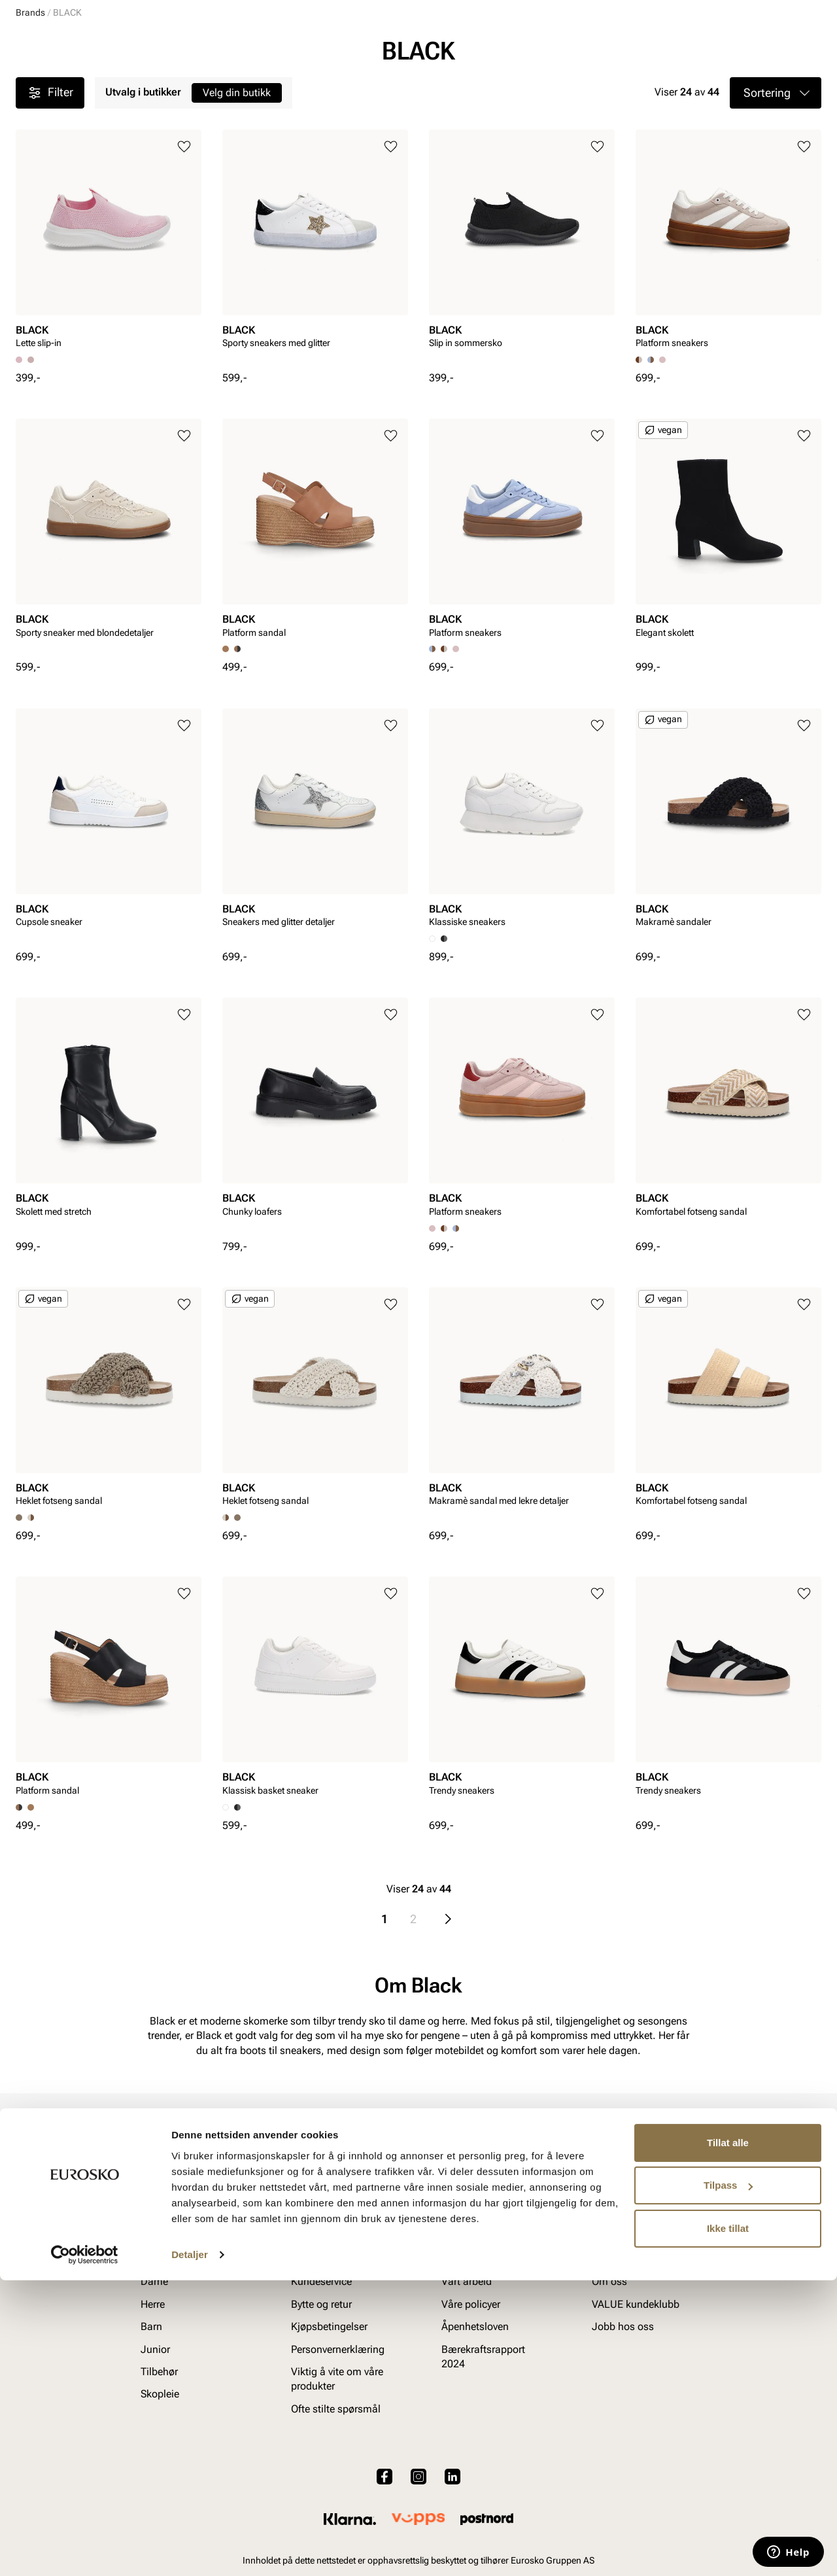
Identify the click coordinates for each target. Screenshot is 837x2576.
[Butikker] (647, 48)
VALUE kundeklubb (777, 85)
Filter (50, 193)
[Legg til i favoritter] (184, 247)
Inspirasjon (686, 85)
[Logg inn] (695, 48)
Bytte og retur (321, 2394)
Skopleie (297, 85)
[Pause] (810, 10)
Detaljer (189, 2550)
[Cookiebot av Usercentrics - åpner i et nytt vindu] (84, 2550)
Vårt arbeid (466, 2372)
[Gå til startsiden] (74, 46)
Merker (622, 85)
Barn (118, 85)
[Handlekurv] (800, 48)
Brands (30, 113)
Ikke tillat (728, 2524)
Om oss (609, 2372)
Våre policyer (470, 2394)
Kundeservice (321, 2372)
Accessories (228, 85)
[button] (775, 193)
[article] (108, 343)
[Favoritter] (745, 48)
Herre (73, 85)
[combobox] (372, 46)
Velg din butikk (237, 193)
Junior (164, 85)
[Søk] (521, 46)
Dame (28, 85)
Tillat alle (728, 2438)
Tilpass (728, 2480)
